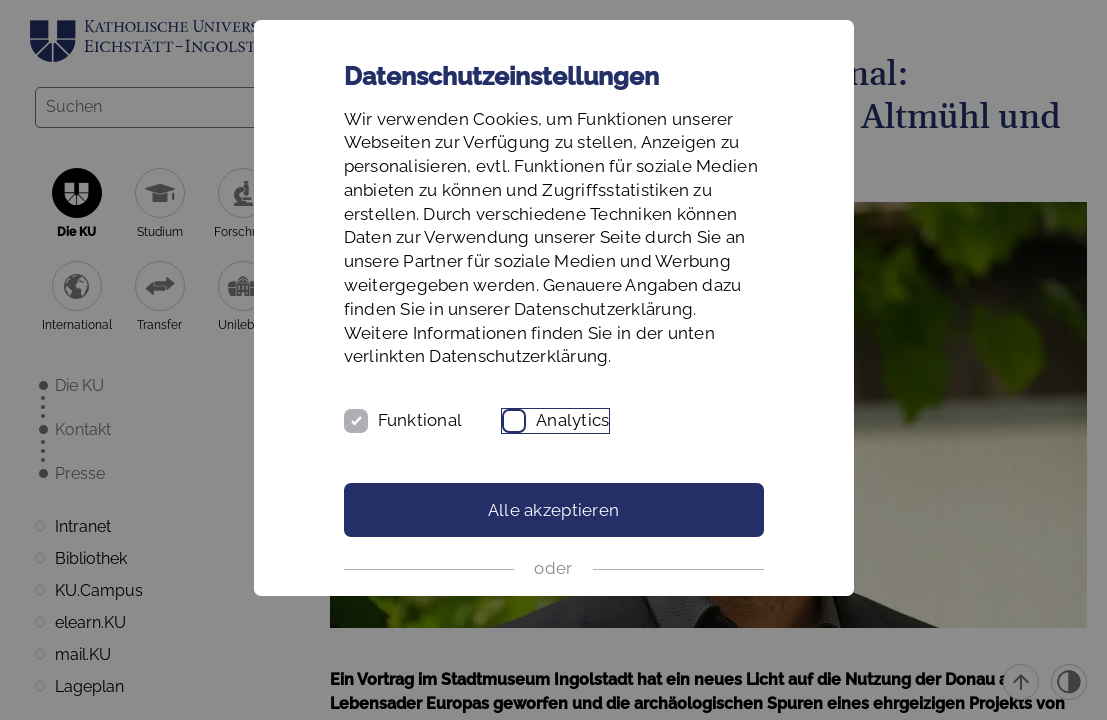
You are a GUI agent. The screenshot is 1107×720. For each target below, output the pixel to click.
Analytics (572, 420)
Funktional (420, 420)
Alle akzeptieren (553, 510)
